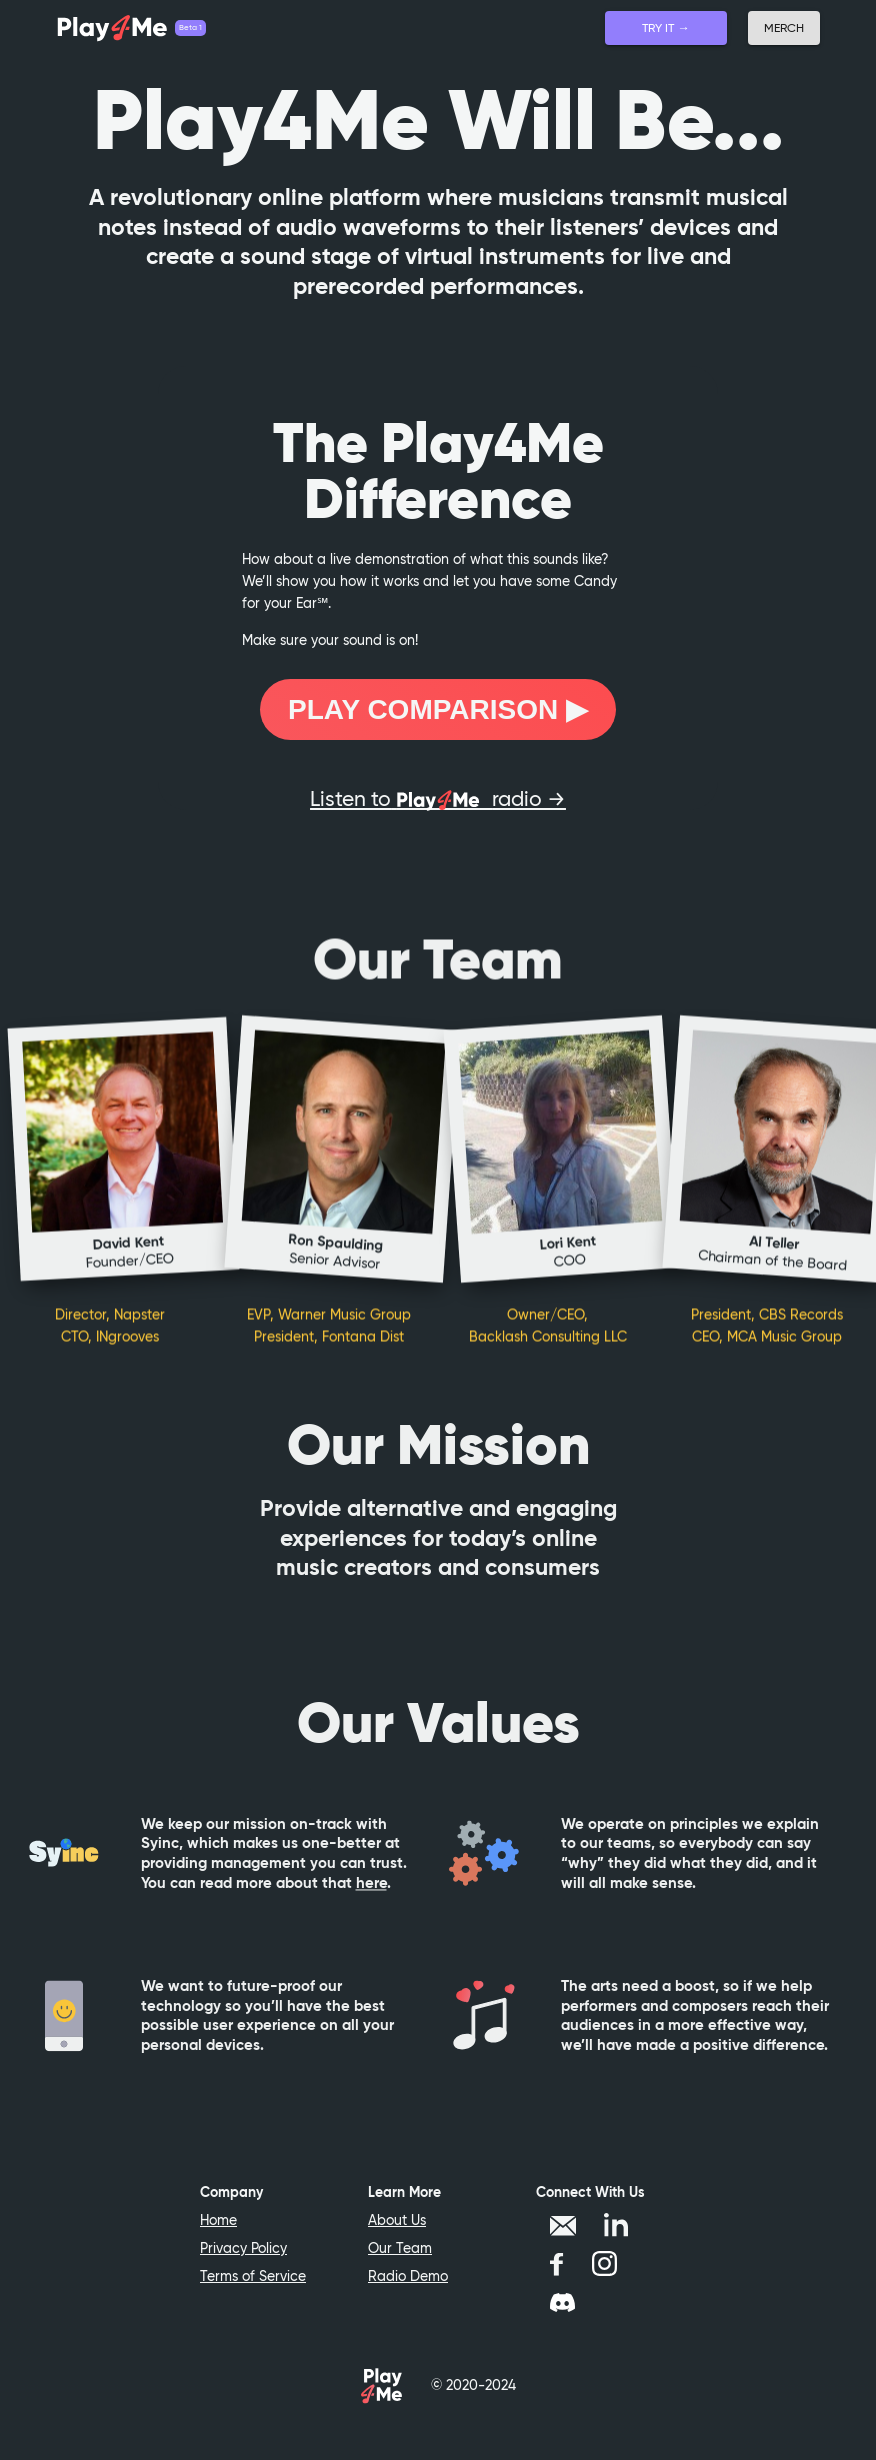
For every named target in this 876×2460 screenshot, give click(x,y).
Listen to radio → (438, 799)
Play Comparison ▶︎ (438, 709)
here (371, 1897)
